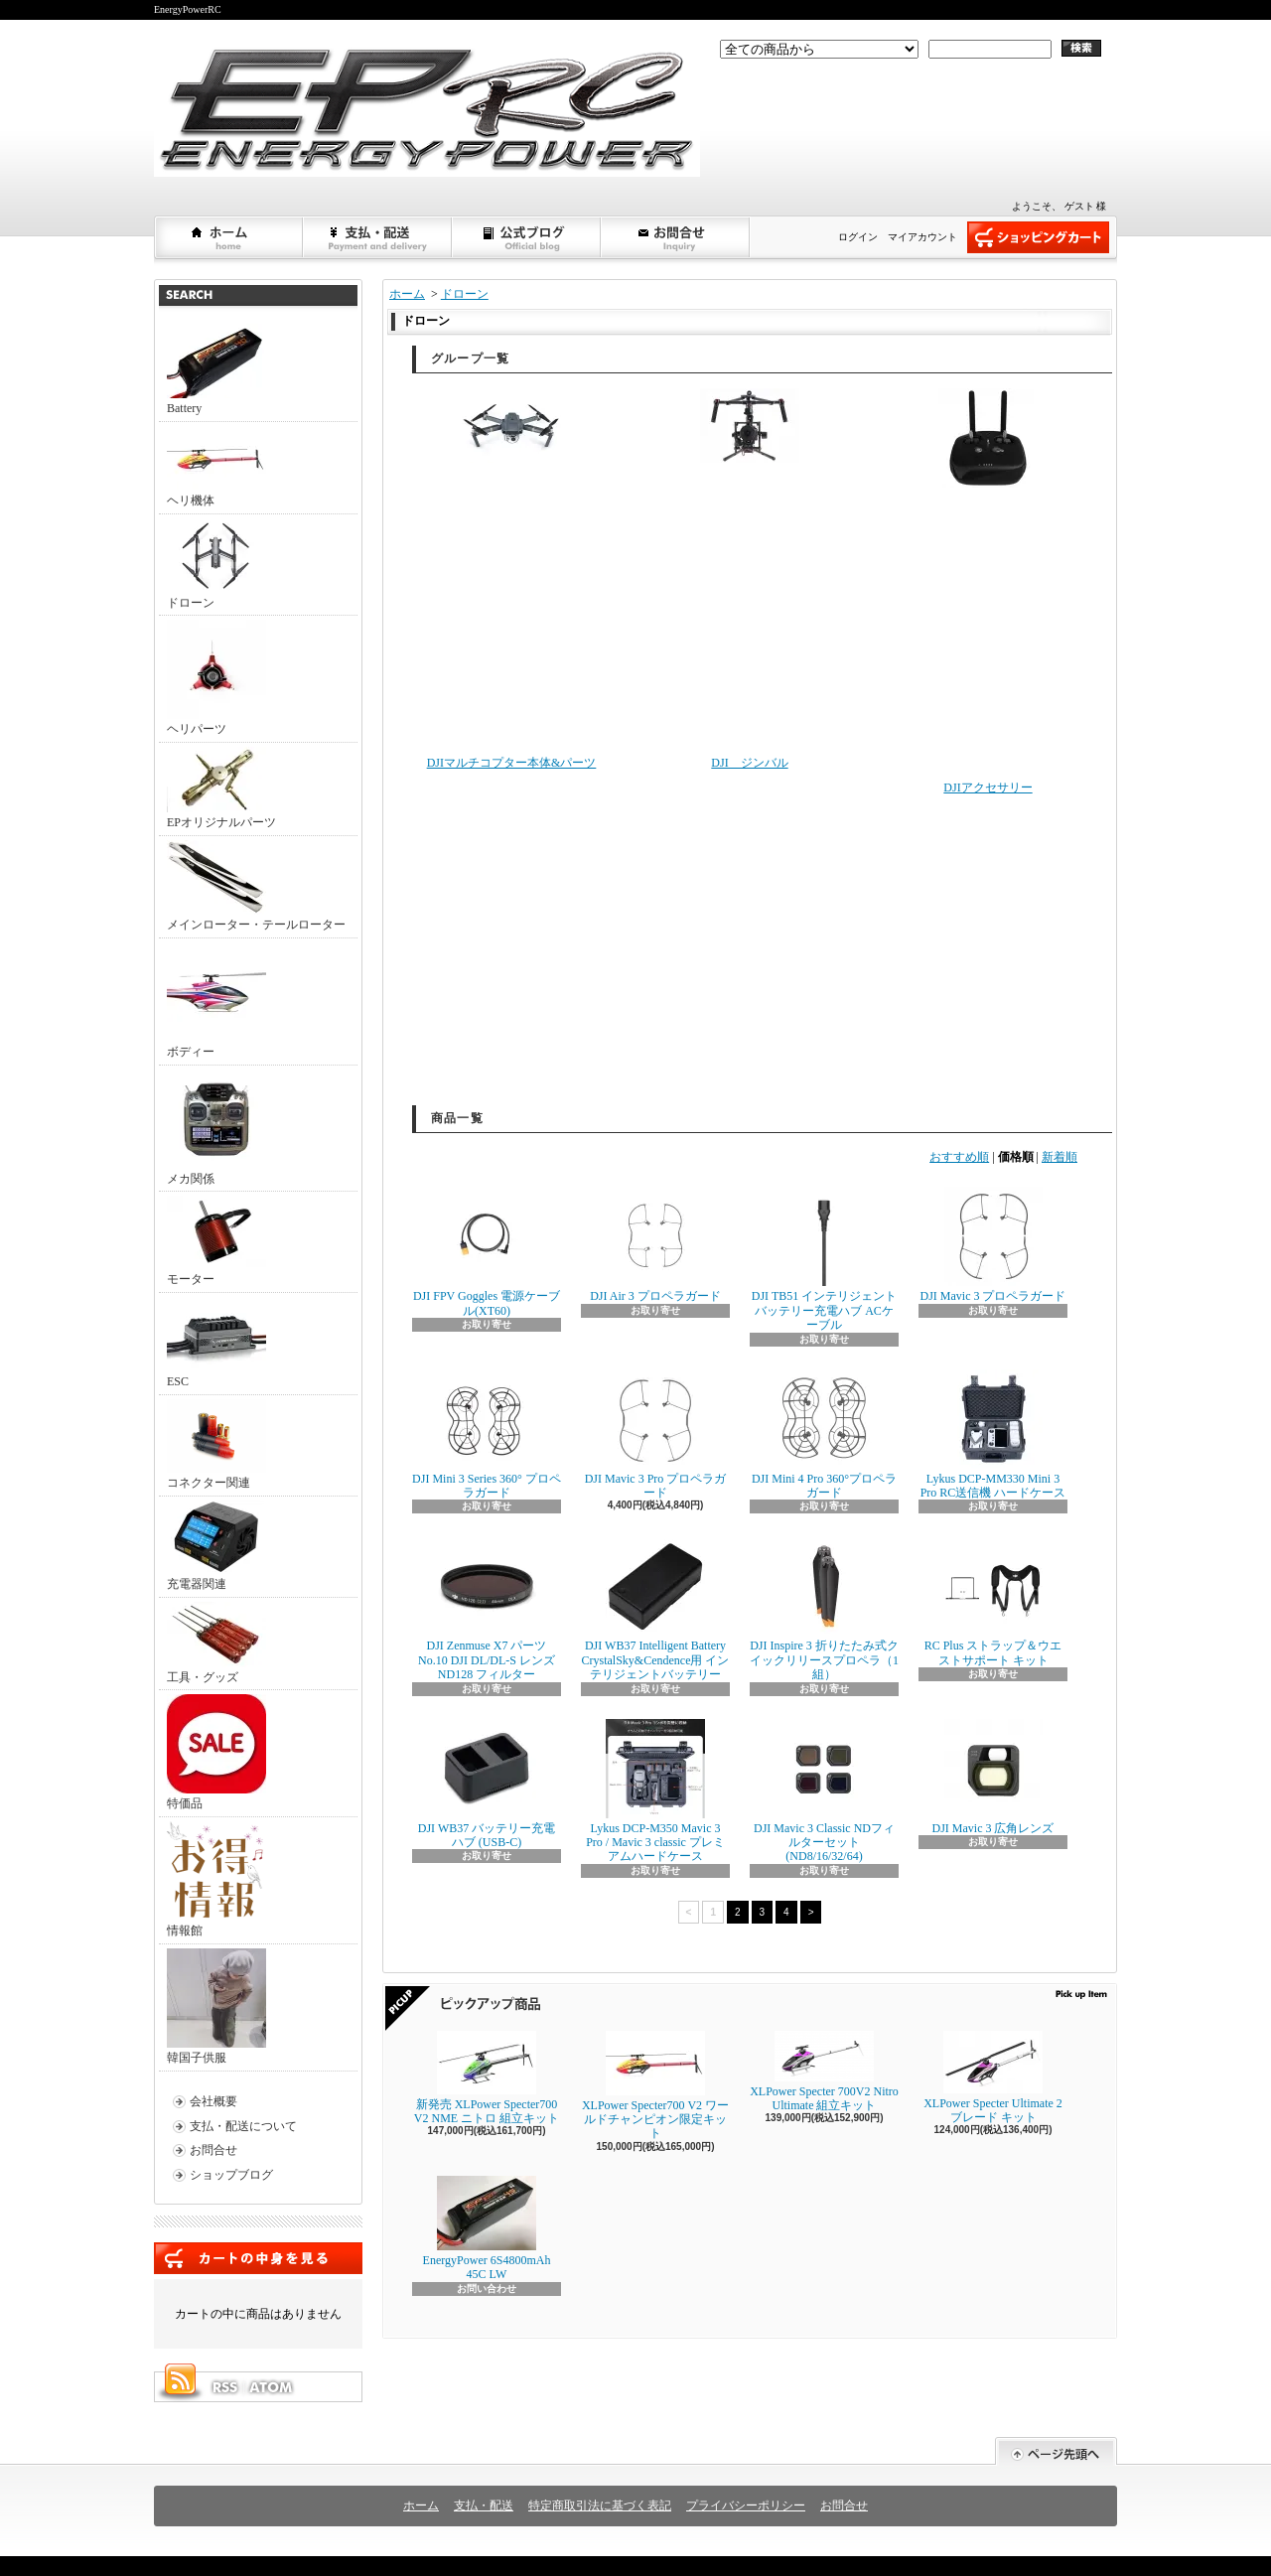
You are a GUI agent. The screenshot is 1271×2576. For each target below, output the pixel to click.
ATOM (272, 2387)
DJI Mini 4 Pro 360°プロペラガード (824, 1434)
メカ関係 (216, 1128)
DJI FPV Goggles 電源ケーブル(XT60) (486, 1252)
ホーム (229, 237)
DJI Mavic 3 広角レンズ (993, 1777)
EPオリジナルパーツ (221, 788)
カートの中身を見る (258, 2258)
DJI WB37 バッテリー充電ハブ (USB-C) (486, 1784)
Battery (216, 369)
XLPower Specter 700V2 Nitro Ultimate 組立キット (824, 2071)
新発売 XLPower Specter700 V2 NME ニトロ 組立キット (486, 2078)
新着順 (1059, 1157)
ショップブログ (527, 237)
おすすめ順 (959, 1157)
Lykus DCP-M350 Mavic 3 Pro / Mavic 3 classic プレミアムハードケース (655, 1791)
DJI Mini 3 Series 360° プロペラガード (486, 1434)
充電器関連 (216, 1546)
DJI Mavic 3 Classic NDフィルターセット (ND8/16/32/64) (824, 1791)
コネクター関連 (216, 1444)
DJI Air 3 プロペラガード (655, 1245)
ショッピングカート (1038, 237)
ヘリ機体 (216, 466)
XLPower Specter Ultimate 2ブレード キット (992, 2077)
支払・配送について (378, 237)
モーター (216, 1241)
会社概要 (213, 2101)
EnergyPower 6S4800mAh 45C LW (487, 2228)
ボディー (216, 1000)
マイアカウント (922, 236)
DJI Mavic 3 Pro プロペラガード (656, 1434)
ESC (216, 1342)
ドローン (216, 564)
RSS (224, 2387)
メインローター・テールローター (256, 885)
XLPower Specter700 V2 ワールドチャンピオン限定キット (655, 2086)
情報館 (215, 1879)
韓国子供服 (216, 2006)
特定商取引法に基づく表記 (599, 2505)
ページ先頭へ (1056, 2451)
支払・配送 (483, 2505)
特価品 (216, 1752)
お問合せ (676, 237)
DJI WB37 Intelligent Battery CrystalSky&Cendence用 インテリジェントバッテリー (656, 1608)
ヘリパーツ (216, 678)
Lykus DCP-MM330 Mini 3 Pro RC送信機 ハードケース (993, 1434)
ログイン (858, 236)
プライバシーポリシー (745, 2505)
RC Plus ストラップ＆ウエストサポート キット (993, 1601)
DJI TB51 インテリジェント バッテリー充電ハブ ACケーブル (824, 1259)
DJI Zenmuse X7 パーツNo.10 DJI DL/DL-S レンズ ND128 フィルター (486, 1608)
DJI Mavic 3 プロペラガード (993, 1245)
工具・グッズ (216, 1643)
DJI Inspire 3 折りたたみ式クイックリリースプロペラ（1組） (824, 1608)
